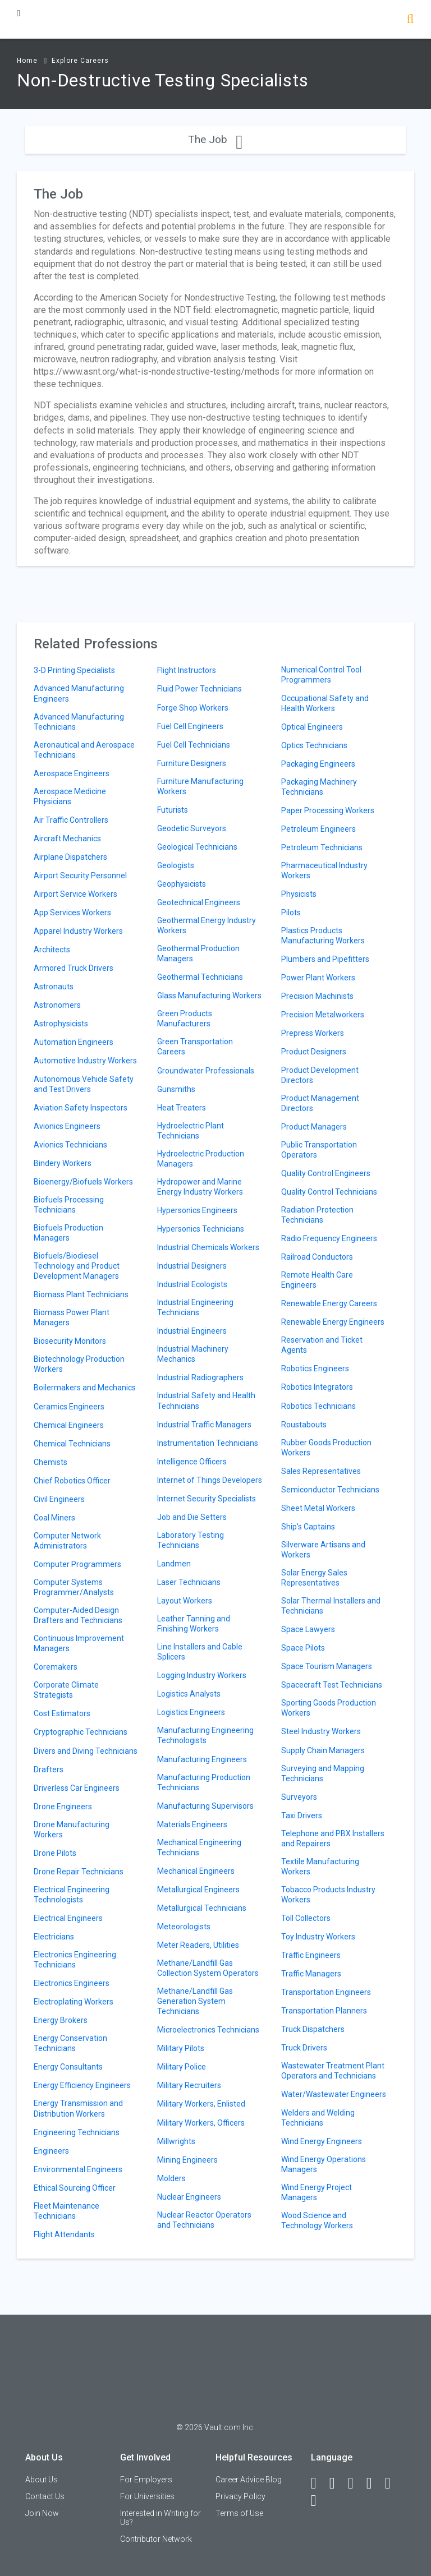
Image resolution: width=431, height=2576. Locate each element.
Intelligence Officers (192, 1461)
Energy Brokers (61, 2020)
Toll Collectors (306, 1918)
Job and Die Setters (192, 1517)
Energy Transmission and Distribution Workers (78, 2108)
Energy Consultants (68, 2066)
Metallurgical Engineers (198, 1889)
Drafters (48, 1769)
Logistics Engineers (191, 1712)
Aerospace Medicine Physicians (70, 796)
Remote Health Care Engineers (317, 1279)
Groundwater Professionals (205, 1070)
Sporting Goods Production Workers (328, 1707)
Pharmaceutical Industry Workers (324, 870)
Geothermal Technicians (200, 977)
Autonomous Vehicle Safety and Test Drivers (84, 1084)
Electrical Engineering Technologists (71, 1894)
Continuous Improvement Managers (79, 1643)
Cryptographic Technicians (80, 1731)
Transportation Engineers (326, 1992)
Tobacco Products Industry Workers (328, 1894)
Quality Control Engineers (325, 1173)
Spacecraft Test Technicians (331, 1684)
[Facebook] (319, 2483)
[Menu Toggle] (18, 13)
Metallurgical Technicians (201, 1908)
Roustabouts (304, 1424)
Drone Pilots (55, 1853)
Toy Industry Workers (318, 1936)
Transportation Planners (324, 2010)
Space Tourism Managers (326, 1666)
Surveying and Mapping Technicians (322, 1773)
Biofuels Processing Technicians (69, 1204)
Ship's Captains (308, 1526)
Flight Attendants (64, 2234)
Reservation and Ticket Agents (322, 1344)
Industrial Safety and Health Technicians (206, 1400)
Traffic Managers (311, 1973)
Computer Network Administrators (67, 1540)
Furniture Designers (191, 763)
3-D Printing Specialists (74, 670)
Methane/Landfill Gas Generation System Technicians (195, 2001)
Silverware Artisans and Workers (323, 1549)
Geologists (175, 865)
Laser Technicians (189, 1582)
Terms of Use (239, 2513)
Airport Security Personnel (80, 875)
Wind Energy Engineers (321, 2141)
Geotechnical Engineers (198, 902)
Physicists (299, 894)
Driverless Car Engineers (77, 1788)
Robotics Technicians (318, 1406)
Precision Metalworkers (322, 1014)
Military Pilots (180, 2048)
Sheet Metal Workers (318, 1508)
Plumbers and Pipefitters (325, 959)
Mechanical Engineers (196, 1871)
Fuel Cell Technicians (193, 744)
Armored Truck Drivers (73, 968)
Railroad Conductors (317, 1256)
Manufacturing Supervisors (205, 1805)
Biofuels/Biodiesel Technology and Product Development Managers (77, 1265)
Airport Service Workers (75, 894)
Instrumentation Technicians (207, 1443)
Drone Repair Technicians (78, 1871)
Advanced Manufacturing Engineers (79, 693)
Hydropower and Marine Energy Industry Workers (200, 1186)
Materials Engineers (192, 1824)
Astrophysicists (61, 1023)
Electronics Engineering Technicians (75, 1959)
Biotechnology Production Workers (79, 1364)
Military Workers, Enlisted (201, 2103)
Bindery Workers (62, 1163)
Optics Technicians (314, 745)
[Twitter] (356, 2483)
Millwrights (176, 2141)
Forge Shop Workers (192, 707)
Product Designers (313, 1051)
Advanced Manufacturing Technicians (79, 721)
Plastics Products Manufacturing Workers (323, 935)
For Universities (147, 2496)
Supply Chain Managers (323, 1750)
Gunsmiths (176, 1089)
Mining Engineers (187, 2159)
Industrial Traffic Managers (204, 1424)
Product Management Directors (320, 1103)
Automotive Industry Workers (85, 1060)
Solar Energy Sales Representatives (314, 1577)
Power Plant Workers (318, 977)
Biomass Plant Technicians (81, 1294)
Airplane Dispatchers (70, 856)
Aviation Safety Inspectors (80, 1107)
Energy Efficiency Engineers (82, 2085)
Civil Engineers (59, 1499)
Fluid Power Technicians (199, 688)
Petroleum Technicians (322, 847)
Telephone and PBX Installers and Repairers (332, 1838)
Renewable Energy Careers (329, 1303)
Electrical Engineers (68, 1918)
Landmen (174, 1563)
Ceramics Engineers (69, 1406)
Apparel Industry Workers (78, 931)
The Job (215, 139)
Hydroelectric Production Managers (200, 1158)
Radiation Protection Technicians (317, 1214)
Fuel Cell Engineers (190, 726)
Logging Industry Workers (201, 1675)
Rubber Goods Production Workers (326, 1447)
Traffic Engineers (311, 1955)
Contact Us (45, 2496)
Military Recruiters (189, 2085)
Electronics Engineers (71, 1983)
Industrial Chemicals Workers (208, 1247)
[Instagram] (374, 2483)
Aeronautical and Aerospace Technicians (84, 749)
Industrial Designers (192, 1265)
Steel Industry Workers (321, 1731)
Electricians (54, 1936)
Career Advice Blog (249, 2479)
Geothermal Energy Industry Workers (206, 925)
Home (27, 60)
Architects (52, 949)
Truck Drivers (304, 2047)
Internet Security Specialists (206, 1498)
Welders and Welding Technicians (318, 2117)
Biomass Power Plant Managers (71, 1317)
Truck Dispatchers (313, 2029)
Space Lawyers (308, 1629)
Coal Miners (54, 1517)
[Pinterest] (393, 2483)
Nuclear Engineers (189, 2196)
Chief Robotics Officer (72, 1480)
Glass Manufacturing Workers (209, 995)
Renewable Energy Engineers (332, 1321)
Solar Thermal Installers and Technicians (330, 1605)
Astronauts (54, 986)
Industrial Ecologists (192, 1284)
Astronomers (57, 1005)
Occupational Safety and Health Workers (325, 703)
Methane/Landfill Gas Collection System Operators (208, 1968)
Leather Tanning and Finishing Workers (193, 1623)
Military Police (181, 2066)
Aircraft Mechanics (67, 838)
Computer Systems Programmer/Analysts (74, 1587)
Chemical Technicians (72, 1443)
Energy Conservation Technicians (70, 2043)
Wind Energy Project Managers (316, 2192)
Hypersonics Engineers (197, 1210)
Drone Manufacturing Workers (71, 1829)
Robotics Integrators (317, 1387)
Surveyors (299, 1796)
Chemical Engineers (69, 1425)
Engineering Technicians (77, 2132)
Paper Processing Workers (327, 810)
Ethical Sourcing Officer (75, 2187)
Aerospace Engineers (71, 773)
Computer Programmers (77, 1564)
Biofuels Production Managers (68, 1232)
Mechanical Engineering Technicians (199, 1847)
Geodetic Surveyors (191, 828)
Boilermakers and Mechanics (85, 1387)
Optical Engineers (312, 726)
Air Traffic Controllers (71, 819)
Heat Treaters (181, 1107)
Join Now (42, 2513)
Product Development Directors (320, 1075)
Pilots (291, 912)
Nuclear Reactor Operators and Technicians (204, 2219)
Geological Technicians (197, 846)
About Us (41, 2479)
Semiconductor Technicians (330, 1489)
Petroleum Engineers (318, 828)
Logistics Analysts (189, 1693)
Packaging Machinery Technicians (319, 786)
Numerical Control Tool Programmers (321, 674)
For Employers (146, 2479)
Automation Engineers (73, 1042)
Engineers (51, 2150)
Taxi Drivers (301, 1815)
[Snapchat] (319, 2500)
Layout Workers (184, 1600)
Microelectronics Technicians (208, 2029)
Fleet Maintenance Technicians (66, 2210)
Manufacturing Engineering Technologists (205, 1735)
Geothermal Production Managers (198, 953)
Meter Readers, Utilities (198, 1945)
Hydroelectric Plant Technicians (190, 1130)
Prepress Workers (312, 1033)
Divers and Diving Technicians (85, 1750)
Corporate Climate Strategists (66, 1689)
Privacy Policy (240, 2496)
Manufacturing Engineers (202, 1759)
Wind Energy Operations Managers (323, 2164)
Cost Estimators (62, 1713)
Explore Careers (80, 60)
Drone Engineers (63, 1806)
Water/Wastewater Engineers (333, 2094)
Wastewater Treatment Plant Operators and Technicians (332, 2070)
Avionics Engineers (67, 1126)
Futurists (172, 809)
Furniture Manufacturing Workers (200, 786)
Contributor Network (156, 2538)
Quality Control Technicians (329, 1191)
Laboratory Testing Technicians (190, 1540)
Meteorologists (183, 1926)
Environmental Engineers (78, 2169)
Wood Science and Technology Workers (317, 2220)
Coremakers (55, 1666)
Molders (171, 2178)
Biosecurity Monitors (70, 1341)
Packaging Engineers (318, 763)
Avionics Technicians (70, 1144)
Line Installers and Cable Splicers (199, 1651)
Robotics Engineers (315, 1368)
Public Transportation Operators (319, 1149)
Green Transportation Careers (195, 1046)
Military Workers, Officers (201, 2122)
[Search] (410, 20)
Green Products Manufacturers (184, 1018)
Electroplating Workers (73, 2001)
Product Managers (314, 1126)
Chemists (50, 1462)
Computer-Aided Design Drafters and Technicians (78, 1615)
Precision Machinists (317, 996)
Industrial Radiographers (200, 1377)
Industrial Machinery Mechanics (192, 1353)
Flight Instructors (186, 670)
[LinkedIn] (337, 2483)
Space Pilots (303, 1647)
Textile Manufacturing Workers (320, 1866)
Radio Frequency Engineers (329, 1238)
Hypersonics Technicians (200, 1228)
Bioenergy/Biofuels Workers (83, 1181)
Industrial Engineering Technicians (195, 1307)
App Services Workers (72, 912)
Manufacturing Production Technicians (203, 1782)
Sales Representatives (321, 1471)
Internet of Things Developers (209, 1480)
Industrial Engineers (192, 1330)
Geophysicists (181, 883)
